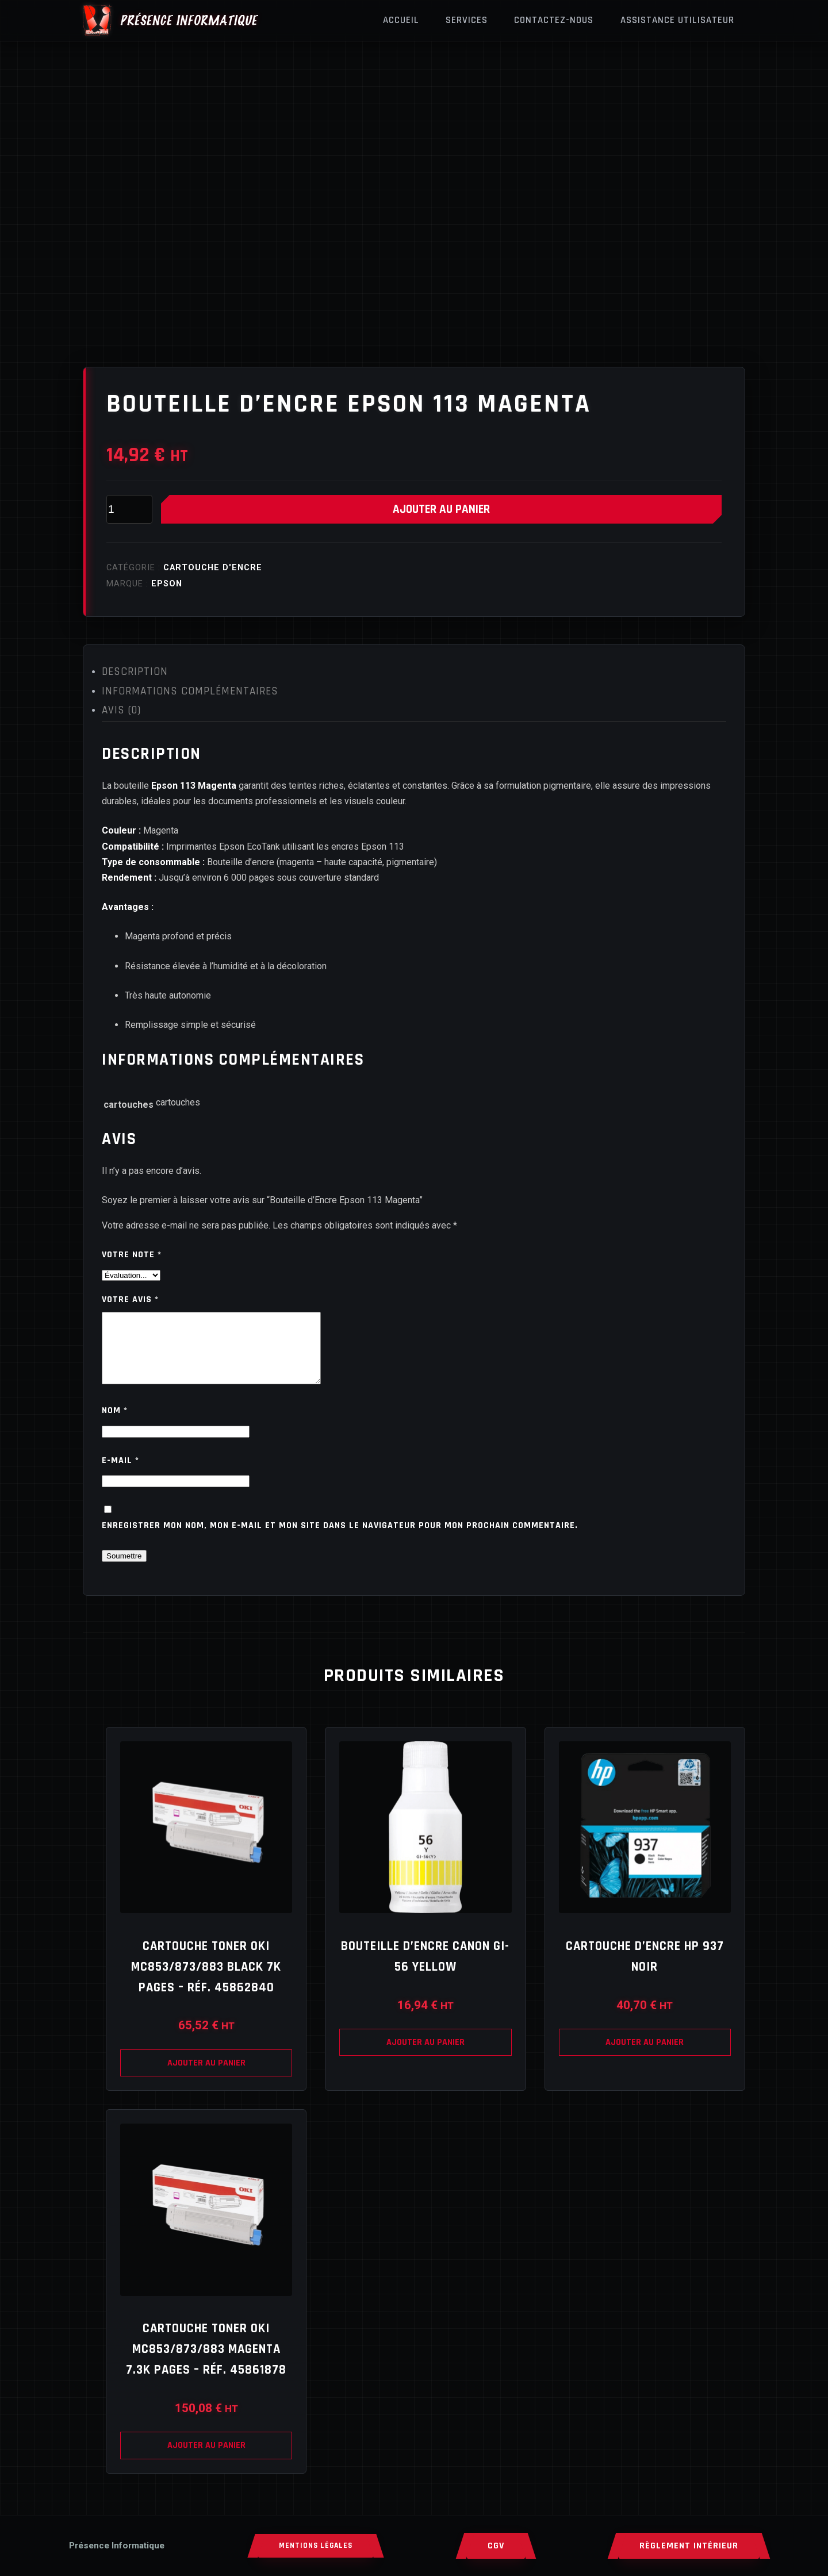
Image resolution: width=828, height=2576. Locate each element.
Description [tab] (135, 672)
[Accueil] (116, 2545)
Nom (115, 1424)
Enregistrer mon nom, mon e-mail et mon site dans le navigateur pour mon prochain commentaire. (340, 1539)
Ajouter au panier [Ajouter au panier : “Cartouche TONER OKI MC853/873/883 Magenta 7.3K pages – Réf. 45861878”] (206, 2459)
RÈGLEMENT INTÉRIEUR (688, 2546)
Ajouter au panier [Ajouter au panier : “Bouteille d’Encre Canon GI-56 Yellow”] (425, 2056)
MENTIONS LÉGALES (315, 2546)
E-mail (120, 1474)
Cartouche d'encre (212, 568)
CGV (496, 2546)
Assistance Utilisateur (677, 20)
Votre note (132, 1255)
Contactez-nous (553, 20)
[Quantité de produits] (129, 509)
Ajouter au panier (441, 509)
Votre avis (130, 1299)
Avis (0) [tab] (121, 710)
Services (467, 20)
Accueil (401, 20)
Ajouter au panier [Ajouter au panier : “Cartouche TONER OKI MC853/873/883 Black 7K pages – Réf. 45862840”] (206, 2077)
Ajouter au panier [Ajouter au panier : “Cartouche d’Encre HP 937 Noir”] (644, 2056)
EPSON (166, 584)
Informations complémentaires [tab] (190, 691)
